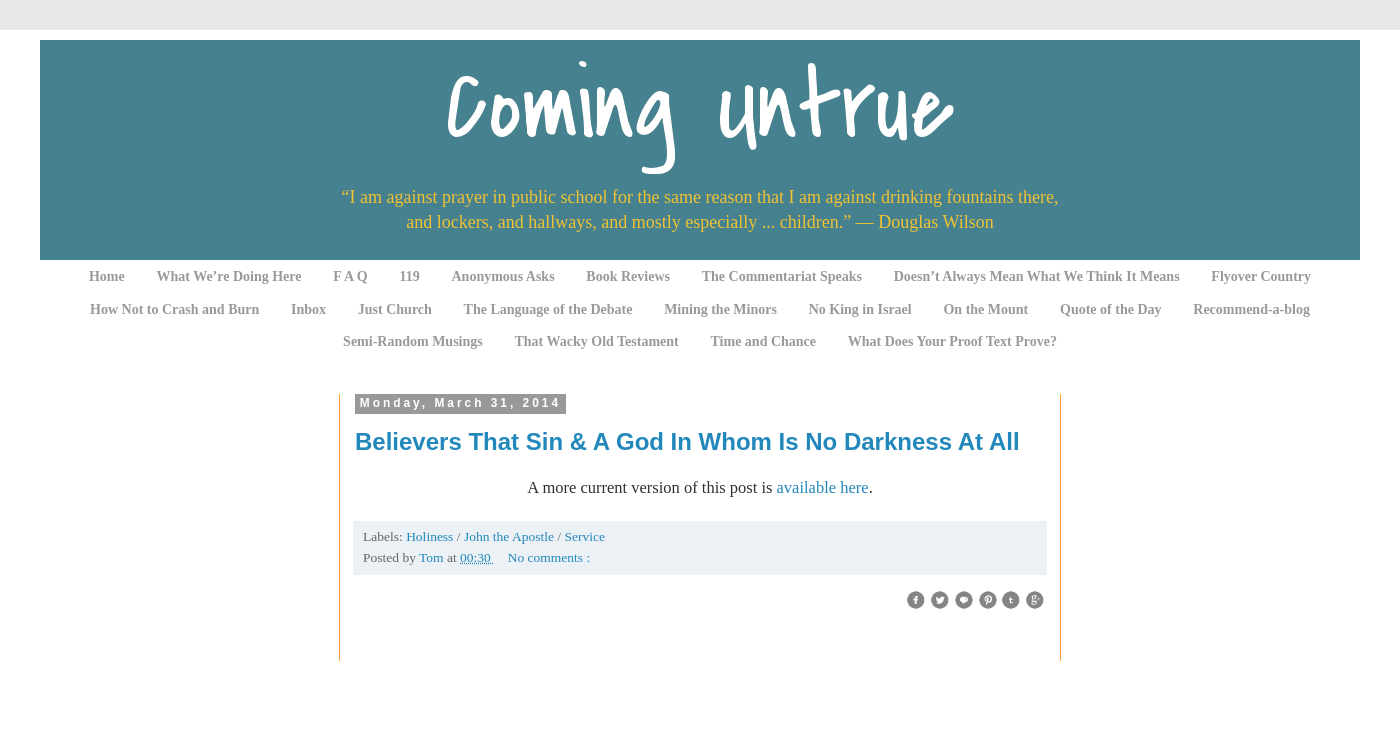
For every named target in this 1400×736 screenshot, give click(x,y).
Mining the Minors (720, 309)
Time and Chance (764, 341)
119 (410, 276)
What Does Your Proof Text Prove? (952, 341)
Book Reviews (628, 276)
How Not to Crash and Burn (174, 309)
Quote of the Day (1111, 309)
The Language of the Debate (548, 309)
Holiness (431, 536)
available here (823, 487)
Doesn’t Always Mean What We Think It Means (1037, 276)
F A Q (350, 276)
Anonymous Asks (503, 276)
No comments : (549, 557)
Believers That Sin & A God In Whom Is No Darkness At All (687, 441)
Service (584, 536)
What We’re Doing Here (228, 276)
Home (107, 276)
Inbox (308, 309)
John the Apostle (510, 536)
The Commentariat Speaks (782, 276)
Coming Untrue (700, 107)
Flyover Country (1261, 276)
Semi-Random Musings (413, 341)
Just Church (395, 309)
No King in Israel (860, 309)
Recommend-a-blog (1251, 309)
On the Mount (985, 309)
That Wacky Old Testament (596, 341)
